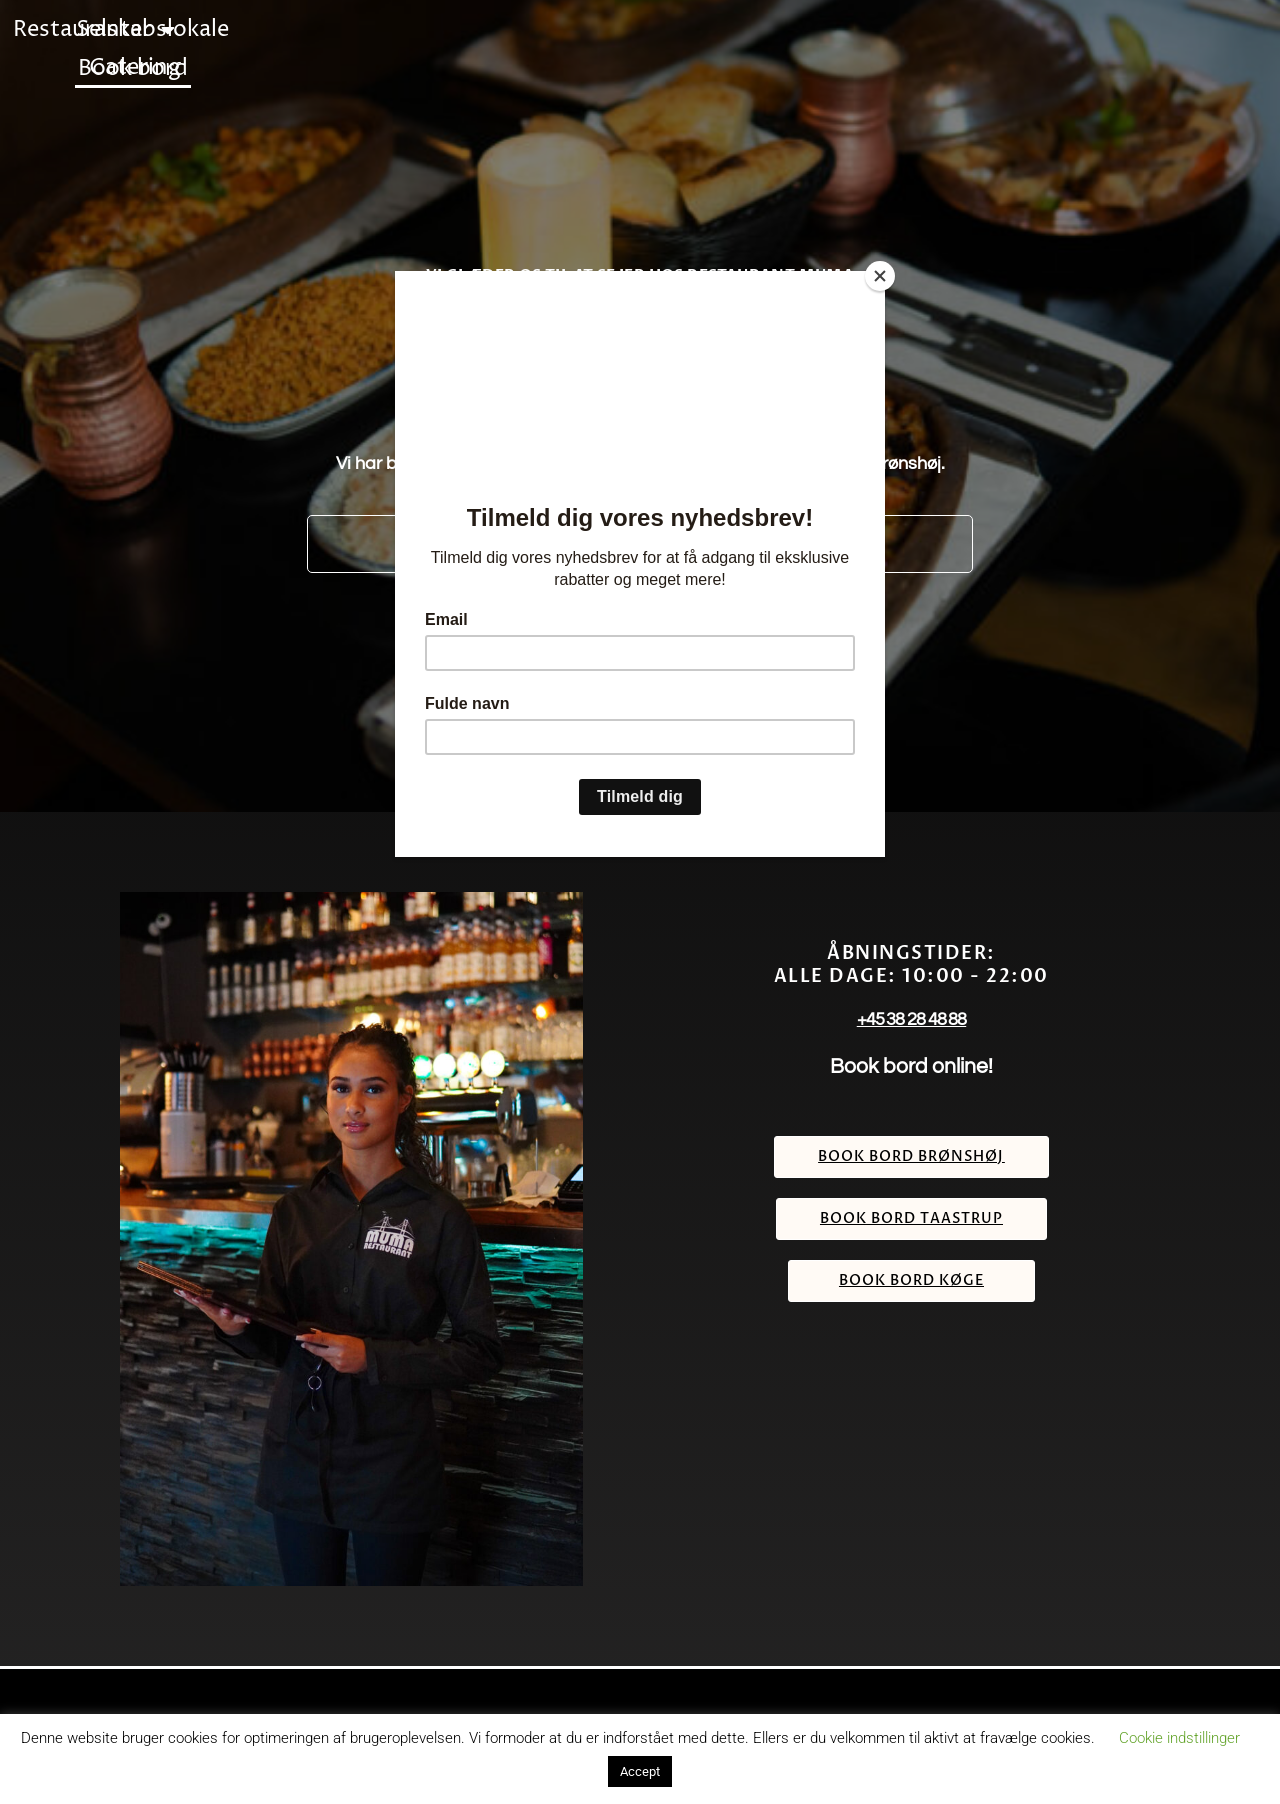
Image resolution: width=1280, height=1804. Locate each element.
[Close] (880, 276)
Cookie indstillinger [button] (1179, 1738)
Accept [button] (640, 1771)
